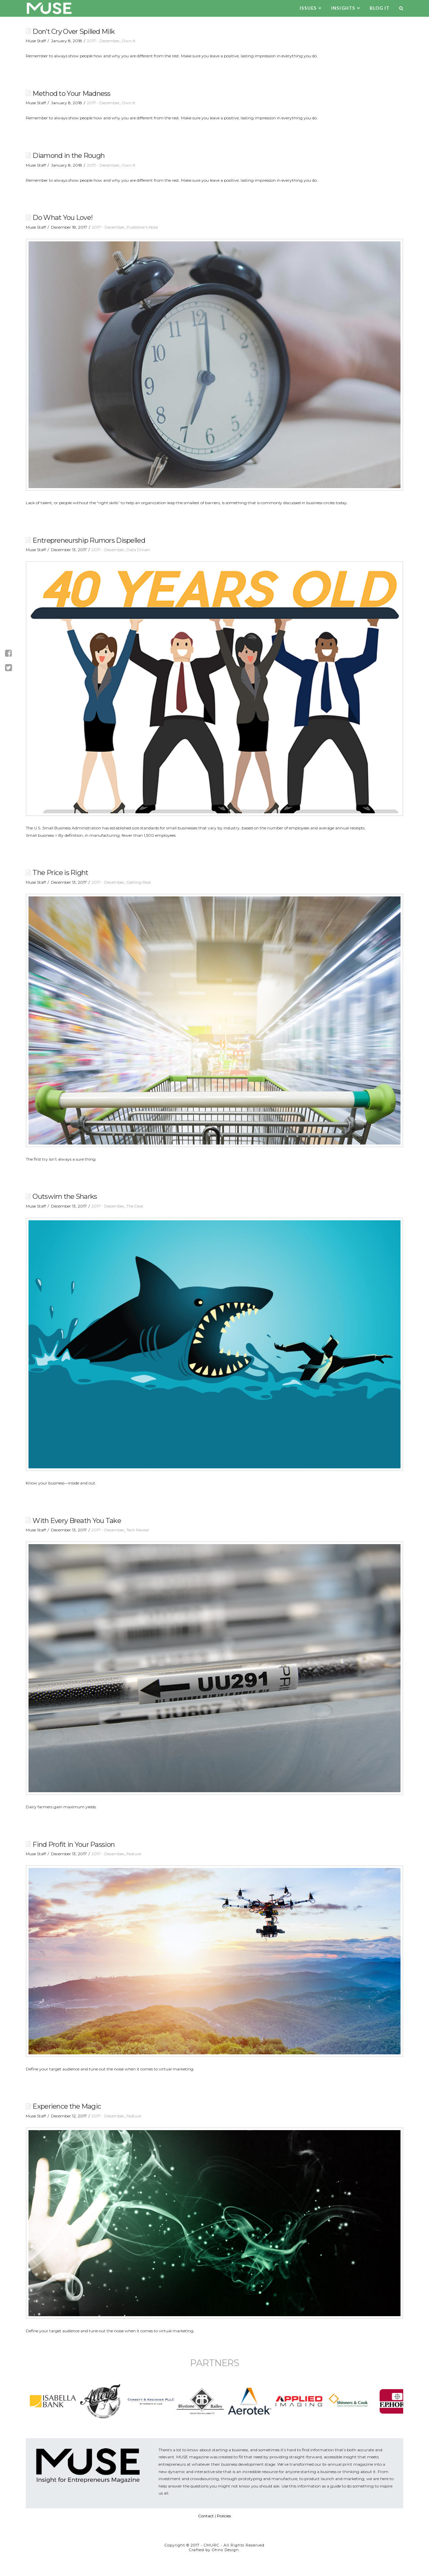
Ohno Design (225, 2550)
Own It (128, 40)
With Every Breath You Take (77, 1520)
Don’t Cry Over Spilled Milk (74, 31)
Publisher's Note (142, 227)
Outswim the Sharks (65, 1196)
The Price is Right (60, 872)
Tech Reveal (137, 1529)
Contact (206, 2515)
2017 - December (103, 40)
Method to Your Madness (71, 93)
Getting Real (138, 882)
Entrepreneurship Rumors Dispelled (89, 540)
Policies (224, 2515)
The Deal (134, 1206)
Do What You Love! (63, 217)
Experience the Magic (67, 2106)
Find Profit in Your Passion (74, 1844)
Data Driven (138, 549)
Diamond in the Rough (69, 155)
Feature (133, 1853)
